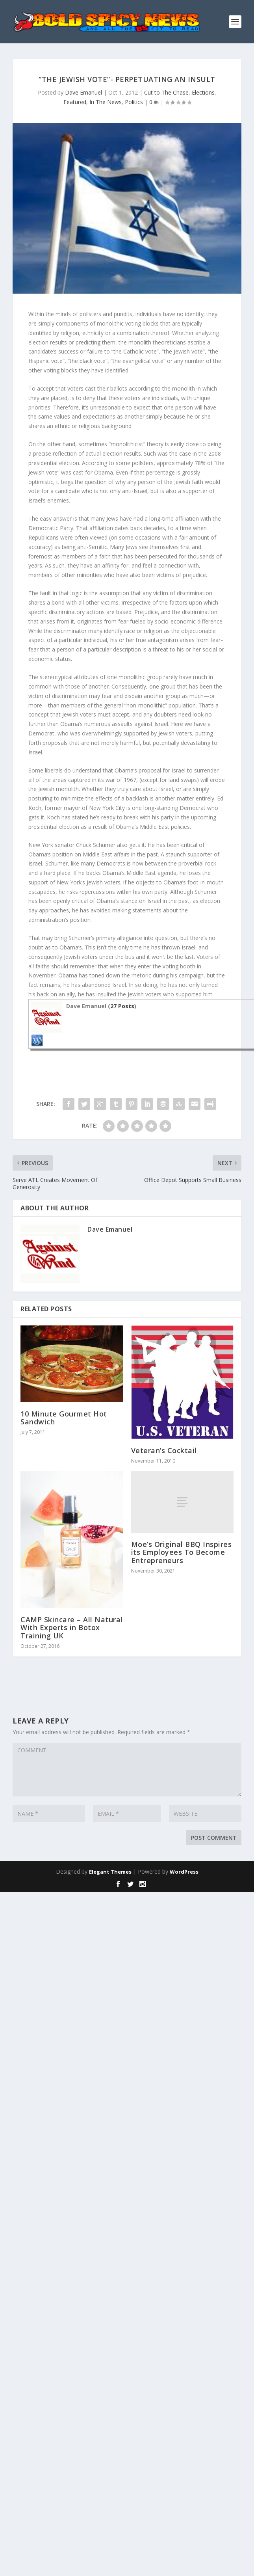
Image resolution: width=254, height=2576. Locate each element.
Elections (203, 92)
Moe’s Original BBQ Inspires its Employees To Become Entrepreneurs (181, 1552)
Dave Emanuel (83, 92)
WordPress (184, 1871)
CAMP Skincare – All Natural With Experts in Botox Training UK (71, 1627)
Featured (74, 102)
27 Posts (122, 1006)
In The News (105, 102)
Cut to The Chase (166, 92)
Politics (134, 102)
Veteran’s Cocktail (164, 1450)
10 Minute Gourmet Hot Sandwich (63, 1417)
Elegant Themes (110, 1871)
